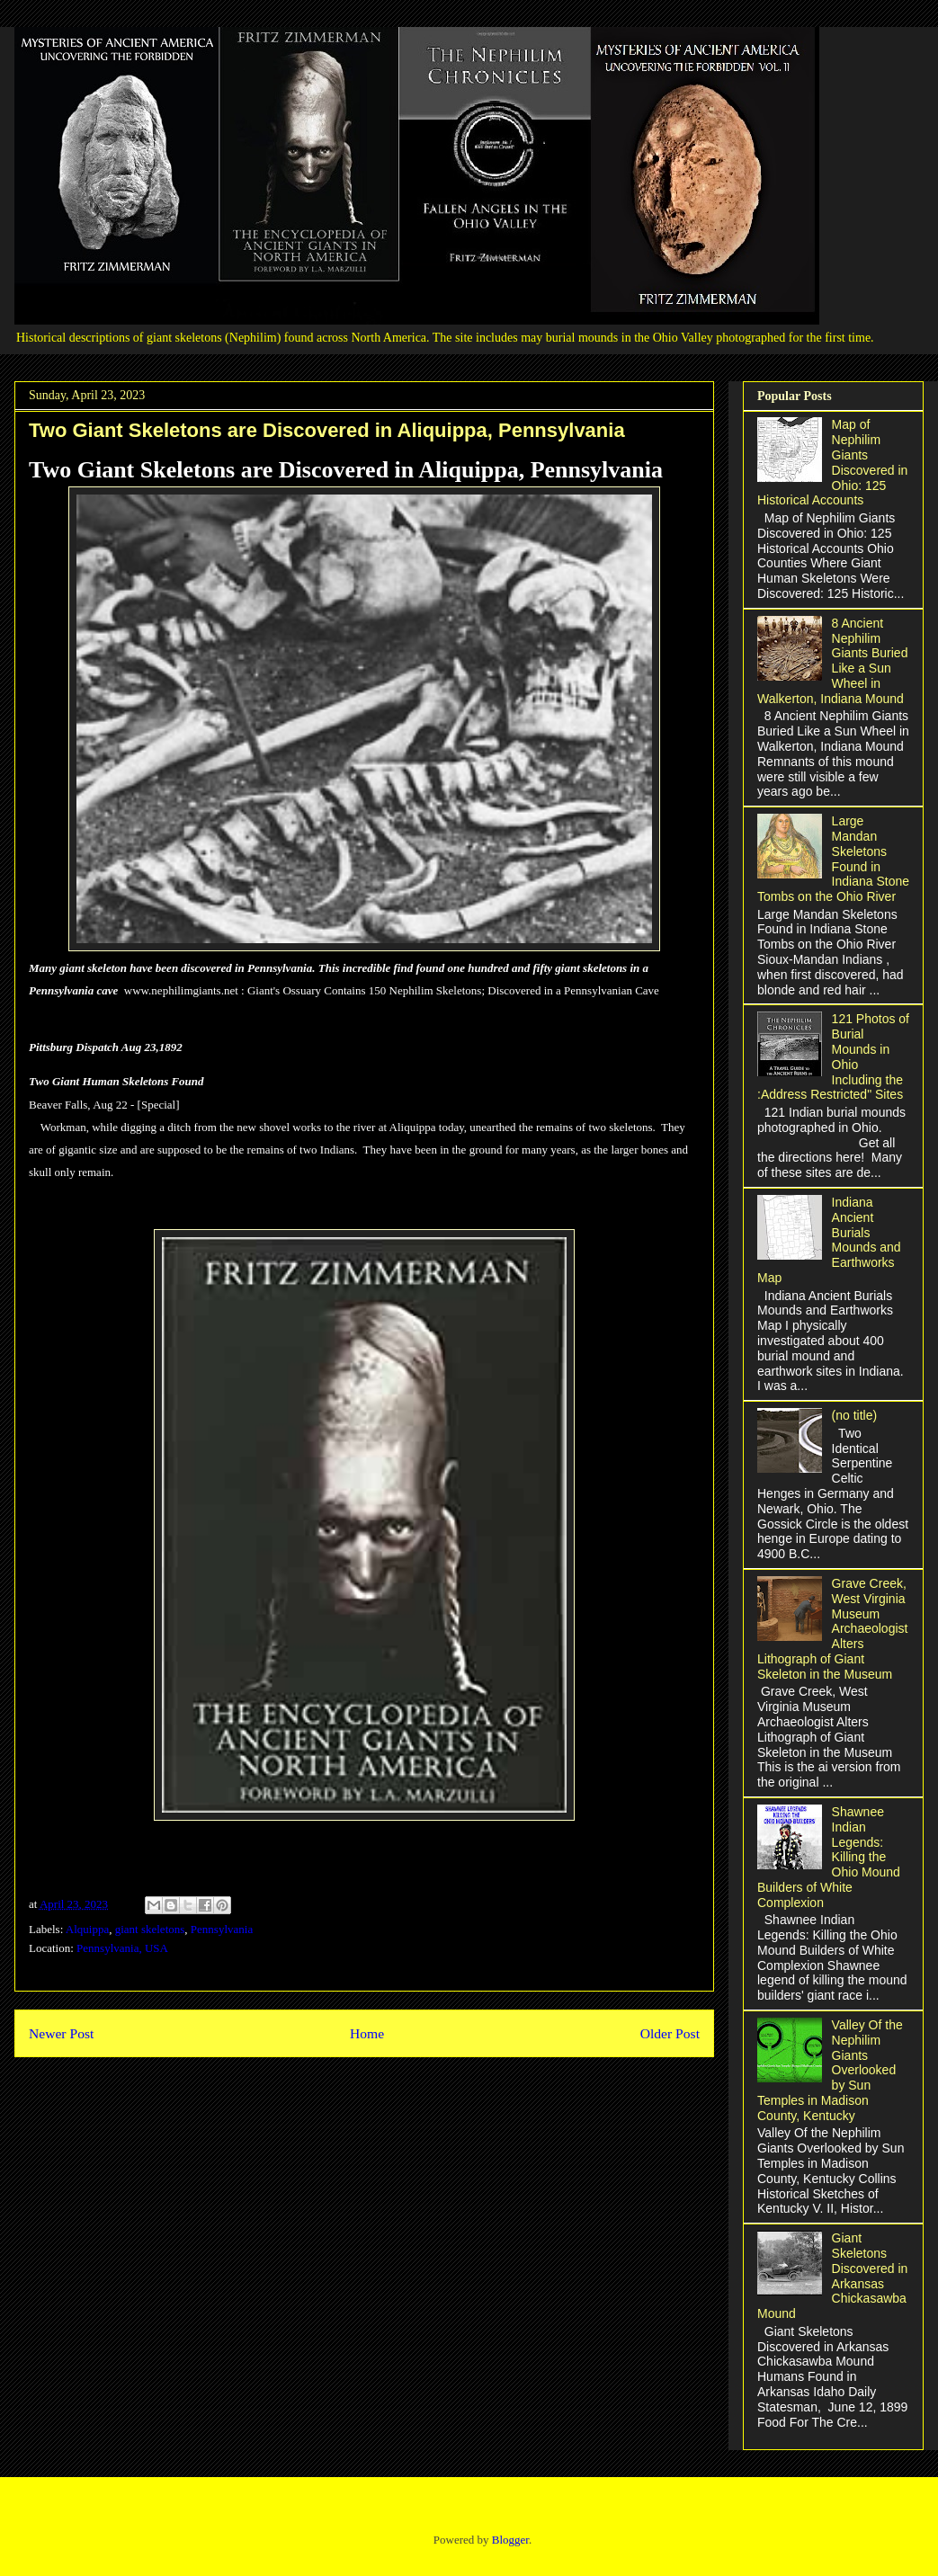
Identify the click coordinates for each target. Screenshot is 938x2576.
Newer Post (61, 2033)
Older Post (670, 2033)
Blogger (510, 2539)
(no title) (855, 1415)
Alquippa (87, 1929)
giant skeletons (150, 1929)
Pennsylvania (222, 1929)
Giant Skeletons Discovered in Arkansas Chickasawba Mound (832, 2276)
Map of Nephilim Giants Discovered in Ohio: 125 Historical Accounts (832, 462)
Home (367, 2033)
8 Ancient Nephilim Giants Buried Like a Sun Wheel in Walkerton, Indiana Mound (832, 661)
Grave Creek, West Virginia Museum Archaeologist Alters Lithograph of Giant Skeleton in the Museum (832, 1628)
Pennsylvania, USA (122, 1948)
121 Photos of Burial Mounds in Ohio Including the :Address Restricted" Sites (833, 1056)
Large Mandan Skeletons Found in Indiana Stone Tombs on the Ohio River (833, 859)
